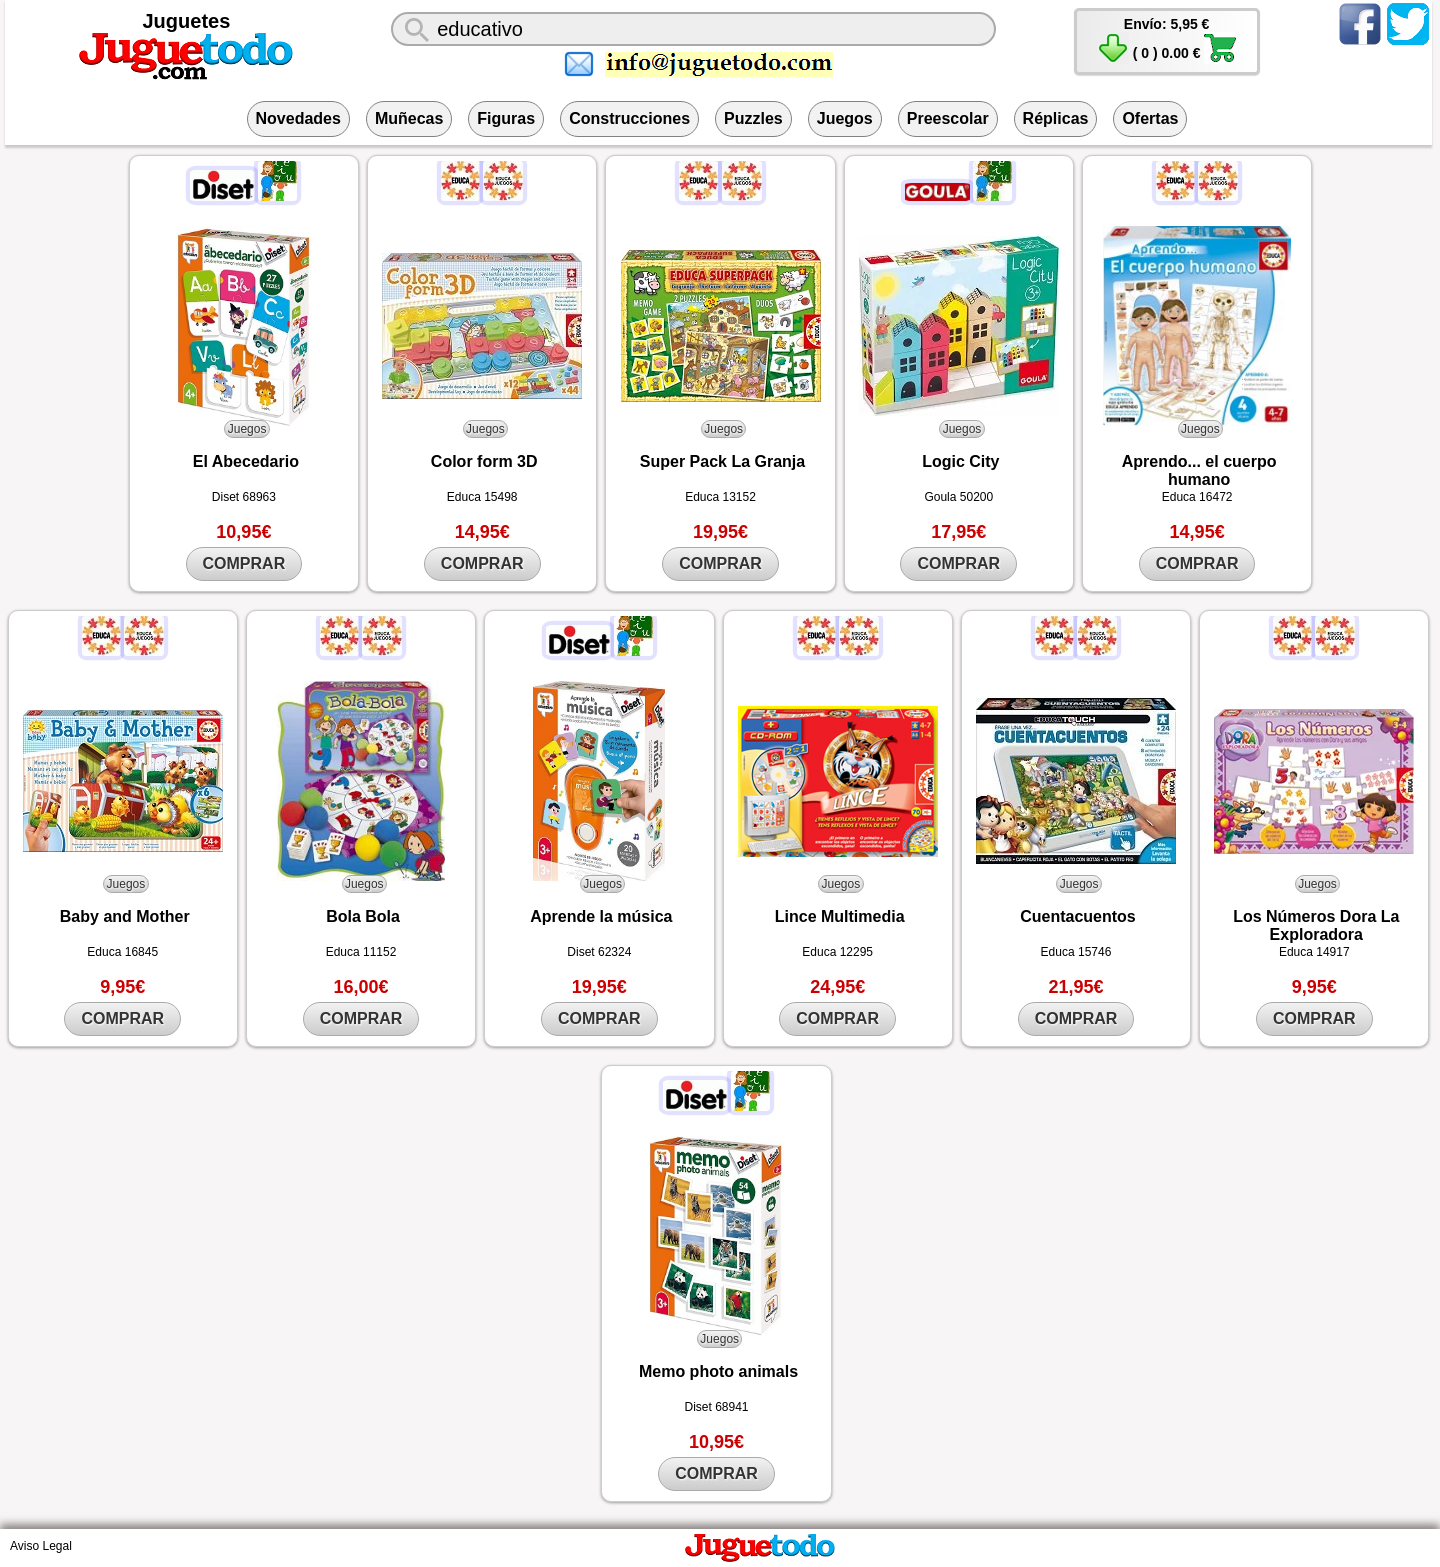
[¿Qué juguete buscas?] (693, 29)
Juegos (845, 118)
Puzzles (753, 118)
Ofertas (1150, 118)
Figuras (506, 118)
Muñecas (409, 118)
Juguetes (187, 21)
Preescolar (948, 118)
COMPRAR (244, 563)
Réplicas (1056, 118)
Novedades (298, 118)
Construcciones (629, 118)
